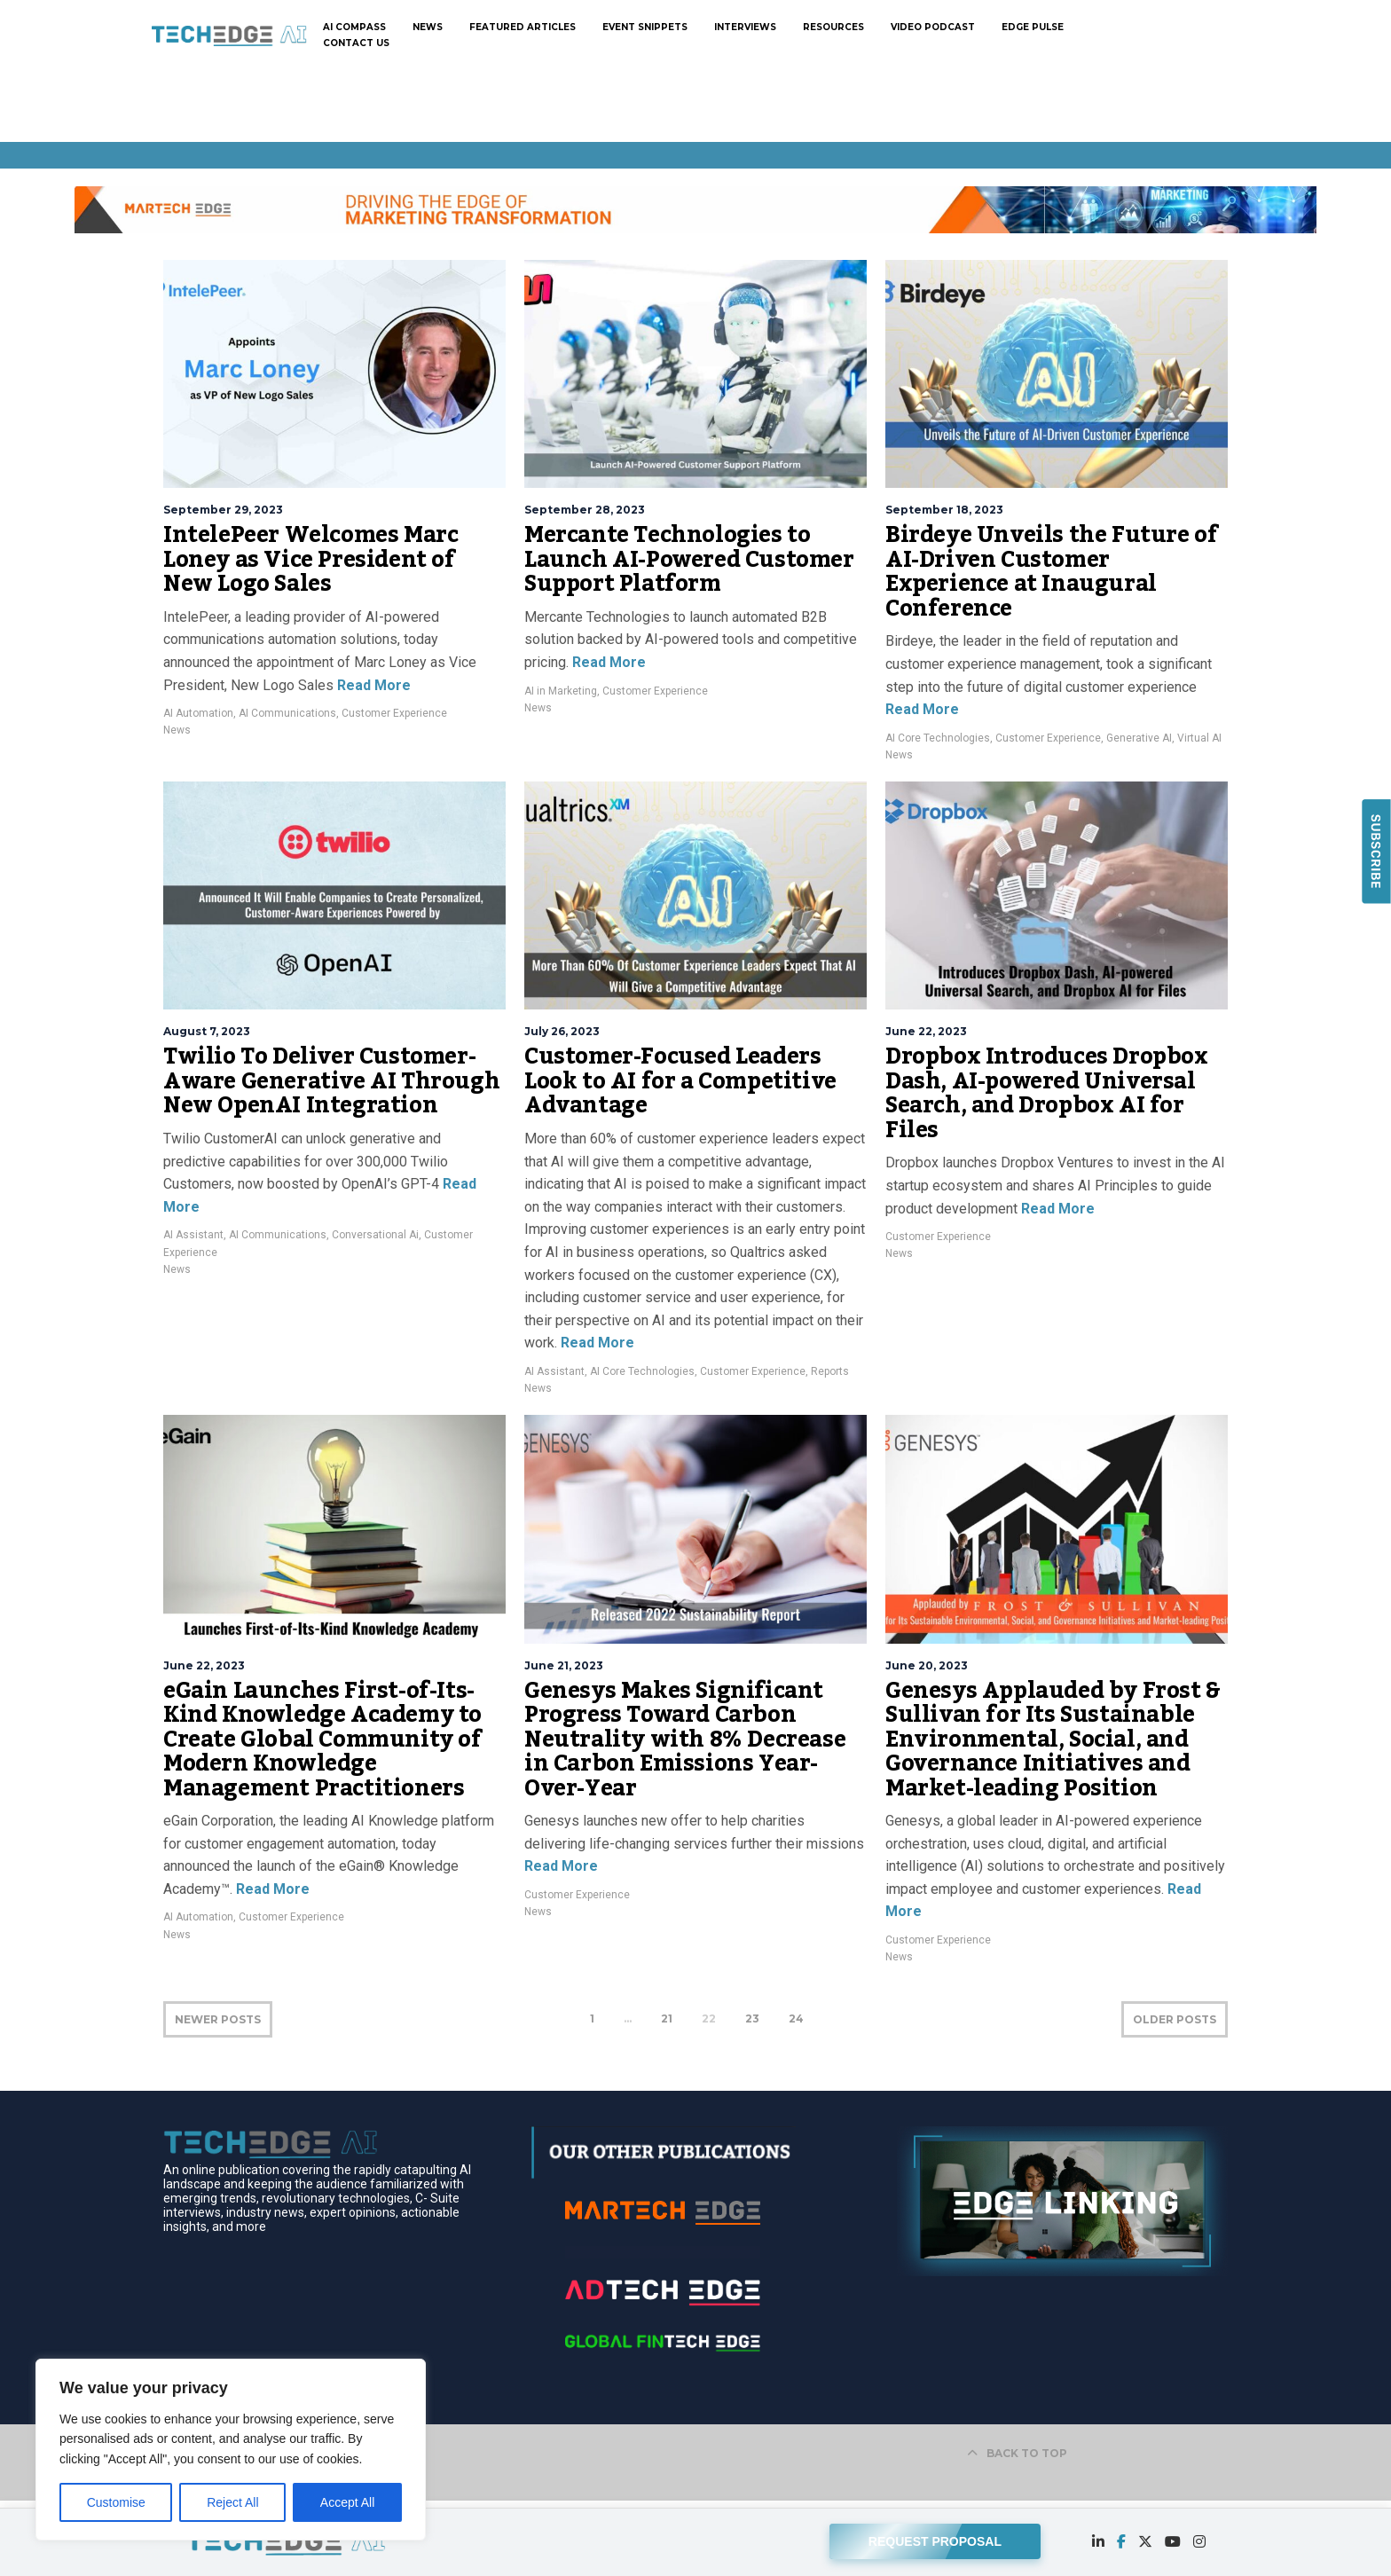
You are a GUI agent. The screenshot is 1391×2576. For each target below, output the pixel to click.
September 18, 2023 (944, 509)
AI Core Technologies (937, 738)
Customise (116, 2502)
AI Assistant (193, 1235)
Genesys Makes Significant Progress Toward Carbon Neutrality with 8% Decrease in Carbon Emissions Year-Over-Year (684, 1739)
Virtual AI (1199, 738)
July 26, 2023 (562, 1031)
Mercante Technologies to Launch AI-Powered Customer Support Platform (689, 559)
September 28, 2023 (584, 509)
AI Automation (198, 713)
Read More (372, 685)
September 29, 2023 (223, 509)
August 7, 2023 (206, 1031)
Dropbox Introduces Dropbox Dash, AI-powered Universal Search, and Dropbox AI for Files (1046, 1093)
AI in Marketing (560, 691)
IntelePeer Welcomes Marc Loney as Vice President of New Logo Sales (310, 559)
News (177, 730)
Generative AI (1139, 738)
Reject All (232, 2502)
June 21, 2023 (563, 1665)
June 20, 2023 (926, 1665)
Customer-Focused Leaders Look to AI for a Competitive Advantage (680, 1080)
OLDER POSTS (1174, 2019)
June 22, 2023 (926, 1031)
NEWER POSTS (218, 2019)
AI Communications (287, 713)
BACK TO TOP (1017, 2453)
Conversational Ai (375, 1235)
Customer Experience (394, 713)
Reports (830, 1371)
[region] (230, 2450)
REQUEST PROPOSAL (935, 2538)
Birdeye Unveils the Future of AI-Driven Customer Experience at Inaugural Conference (1051, 572)
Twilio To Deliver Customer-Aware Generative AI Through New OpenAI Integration (331, 1080)
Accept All (347, 2502)
